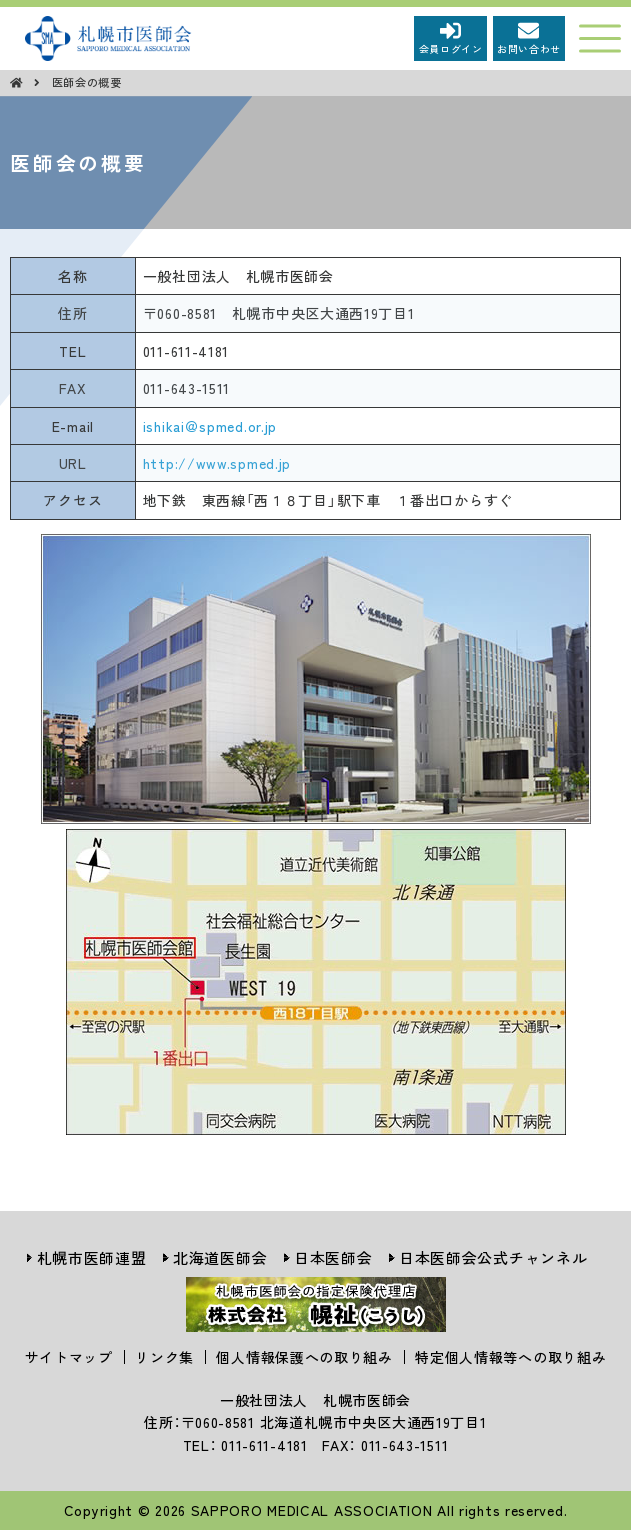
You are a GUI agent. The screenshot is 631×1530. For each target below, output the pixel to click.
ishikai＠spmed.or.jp (210, 426)
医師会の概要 (87, 82)
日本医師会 (333, 1257)
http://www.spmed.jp (217, 463)
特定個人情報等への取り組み (510, 1357)
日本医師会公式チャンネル (493, 1257)
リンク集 (164, 1357)
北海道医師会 (220, 1257)
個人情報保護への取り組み (304, 1357)
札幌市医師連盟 (92, 1257)
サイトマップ (69, 1357)
